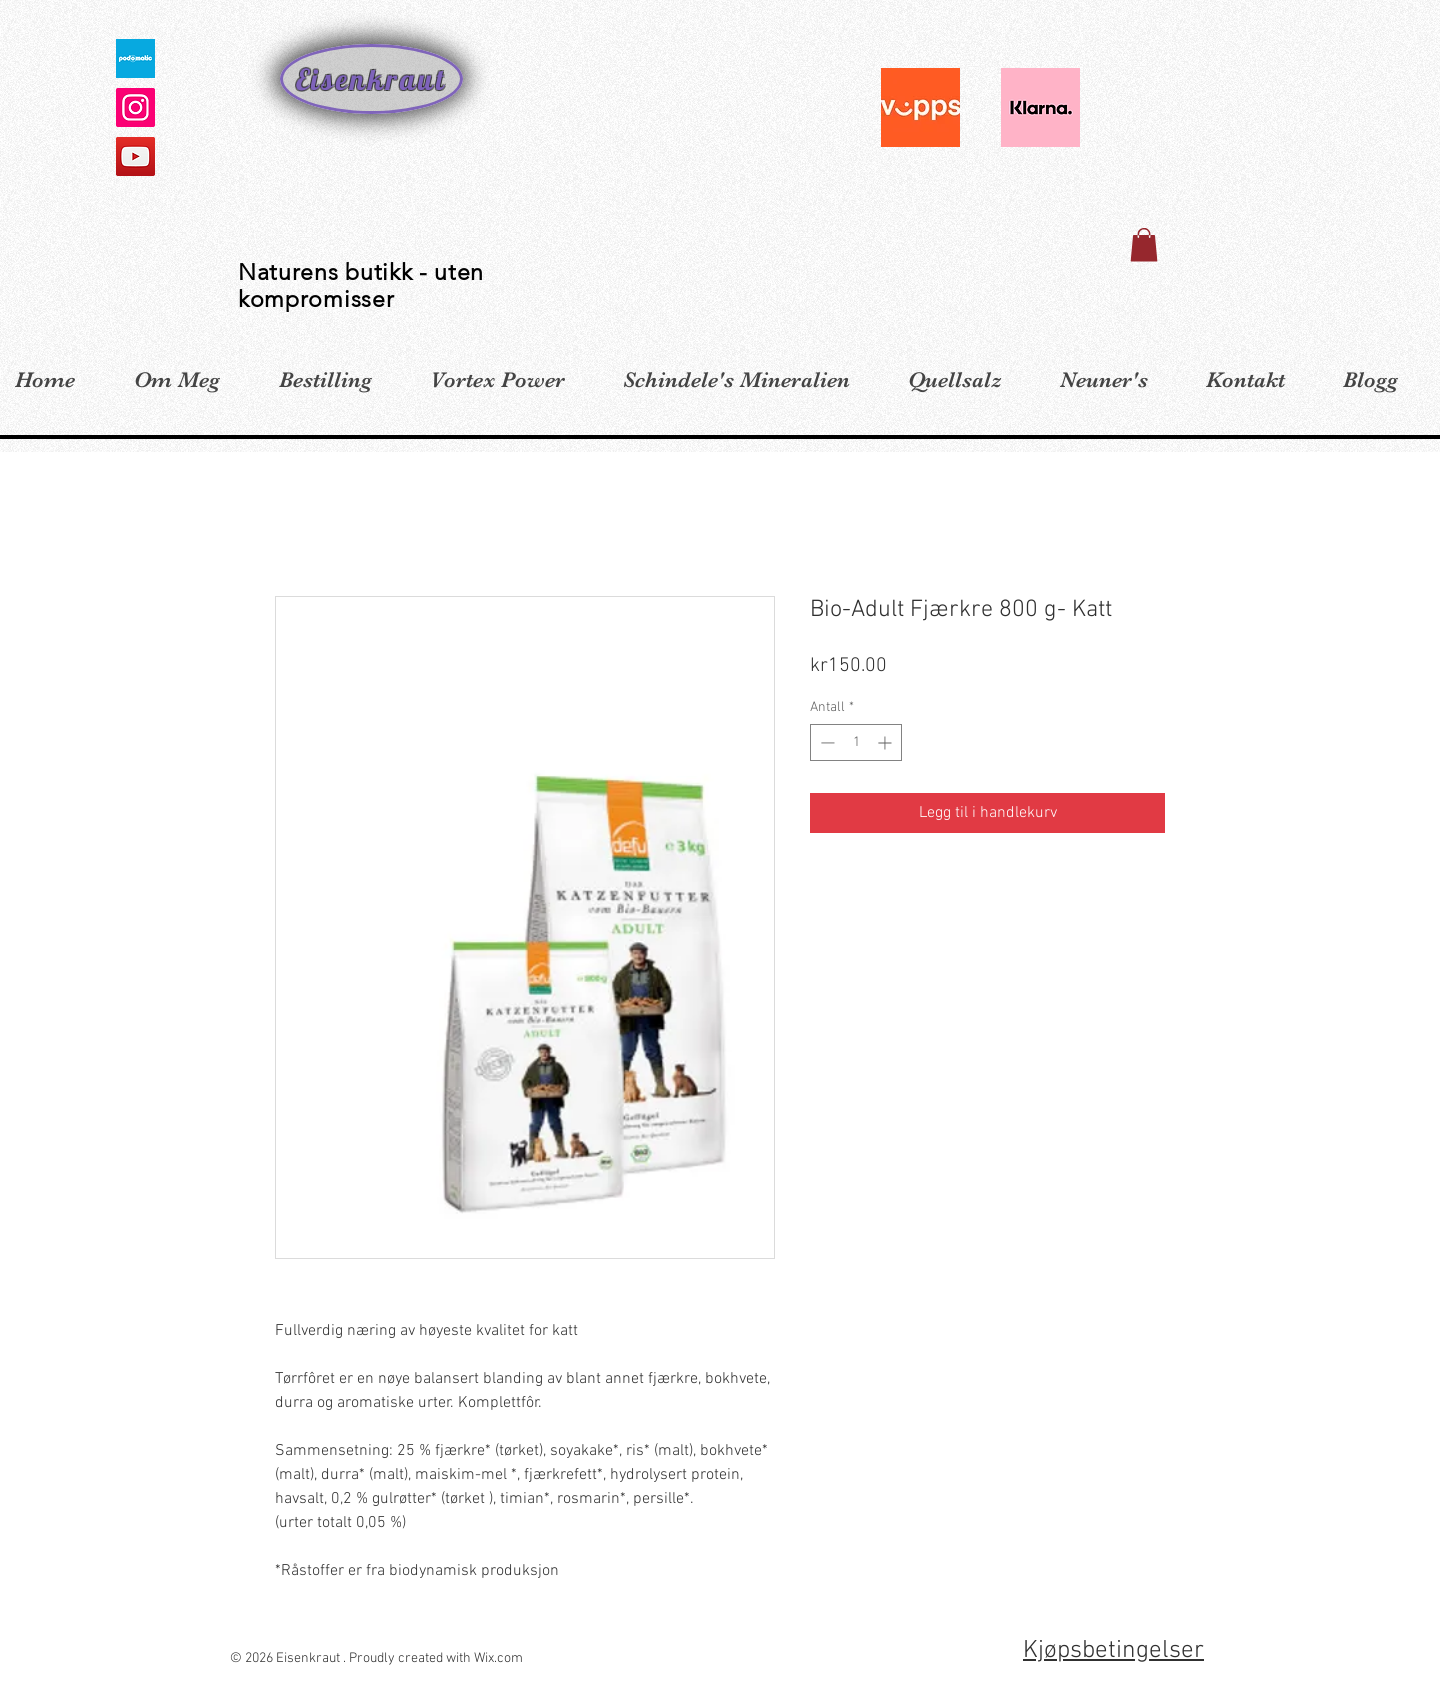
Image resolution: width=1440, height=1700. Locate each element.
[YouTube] (135, 156)
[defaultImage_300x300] (135, 58)
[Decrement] (825, 742)
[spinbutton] (856, 742)
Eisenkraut (371, 79)
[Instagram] (135, 107)
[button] (1144, 244)
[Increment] (886, 742)
